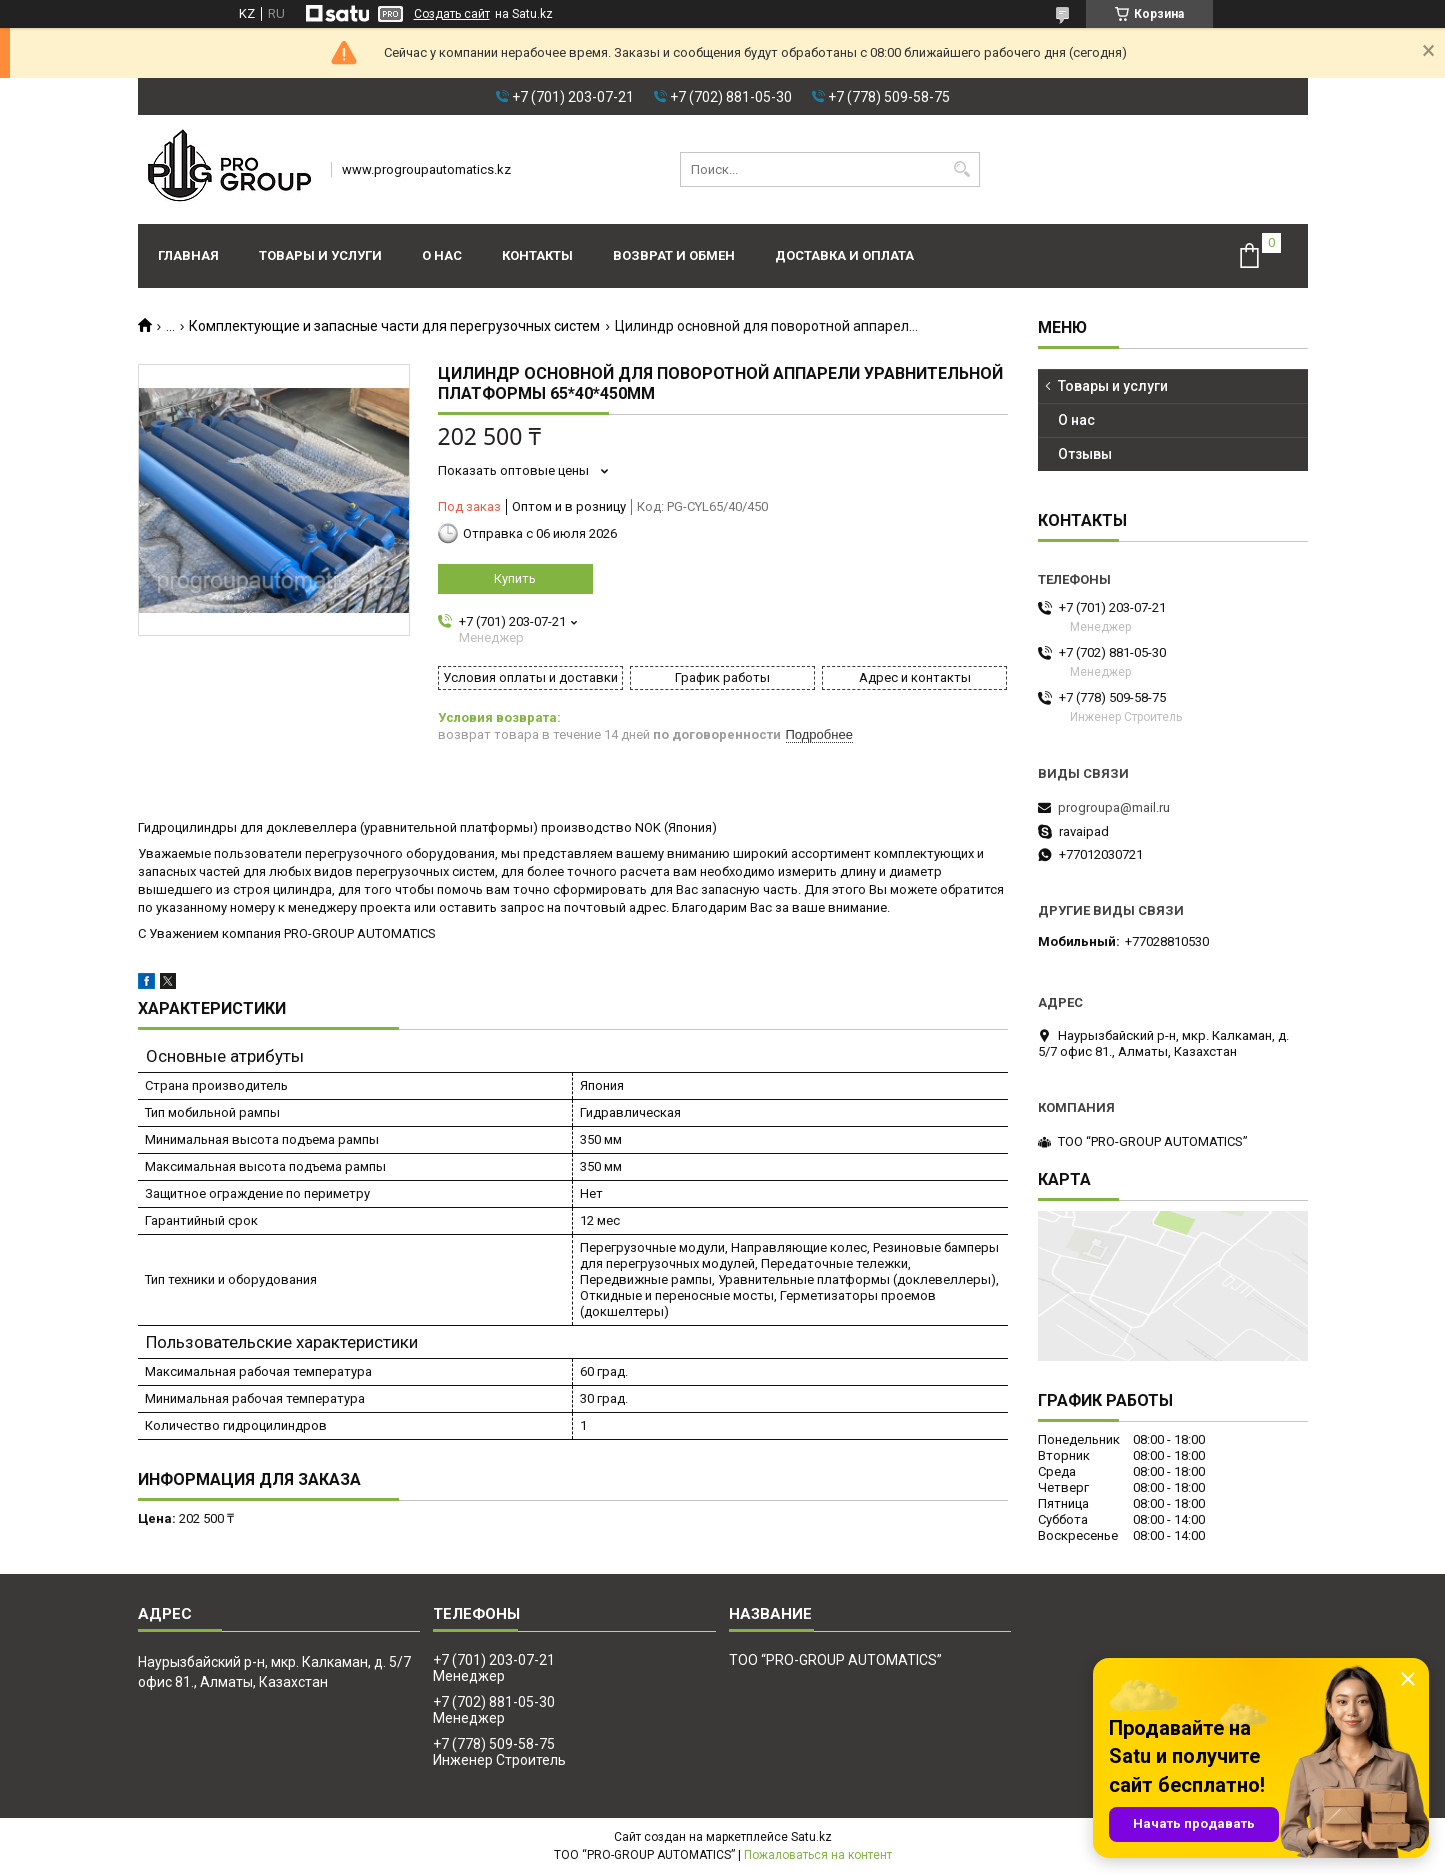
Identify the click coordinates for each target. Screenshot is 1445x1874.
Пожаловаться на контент (818, 1855)
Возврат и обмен (674, 255)
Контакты (537, 255)
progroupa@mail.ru (1114, 807)
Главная (188, 255)
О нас (442, 255)
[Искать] (962, 169)
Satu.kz (811, 1837)
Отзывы (1085, 454)
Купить (515, 578)
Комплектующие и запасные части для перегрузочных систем (394, 326)
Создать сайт (452, 14)
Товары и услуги (320, 255)
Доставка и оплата (844, 255)
